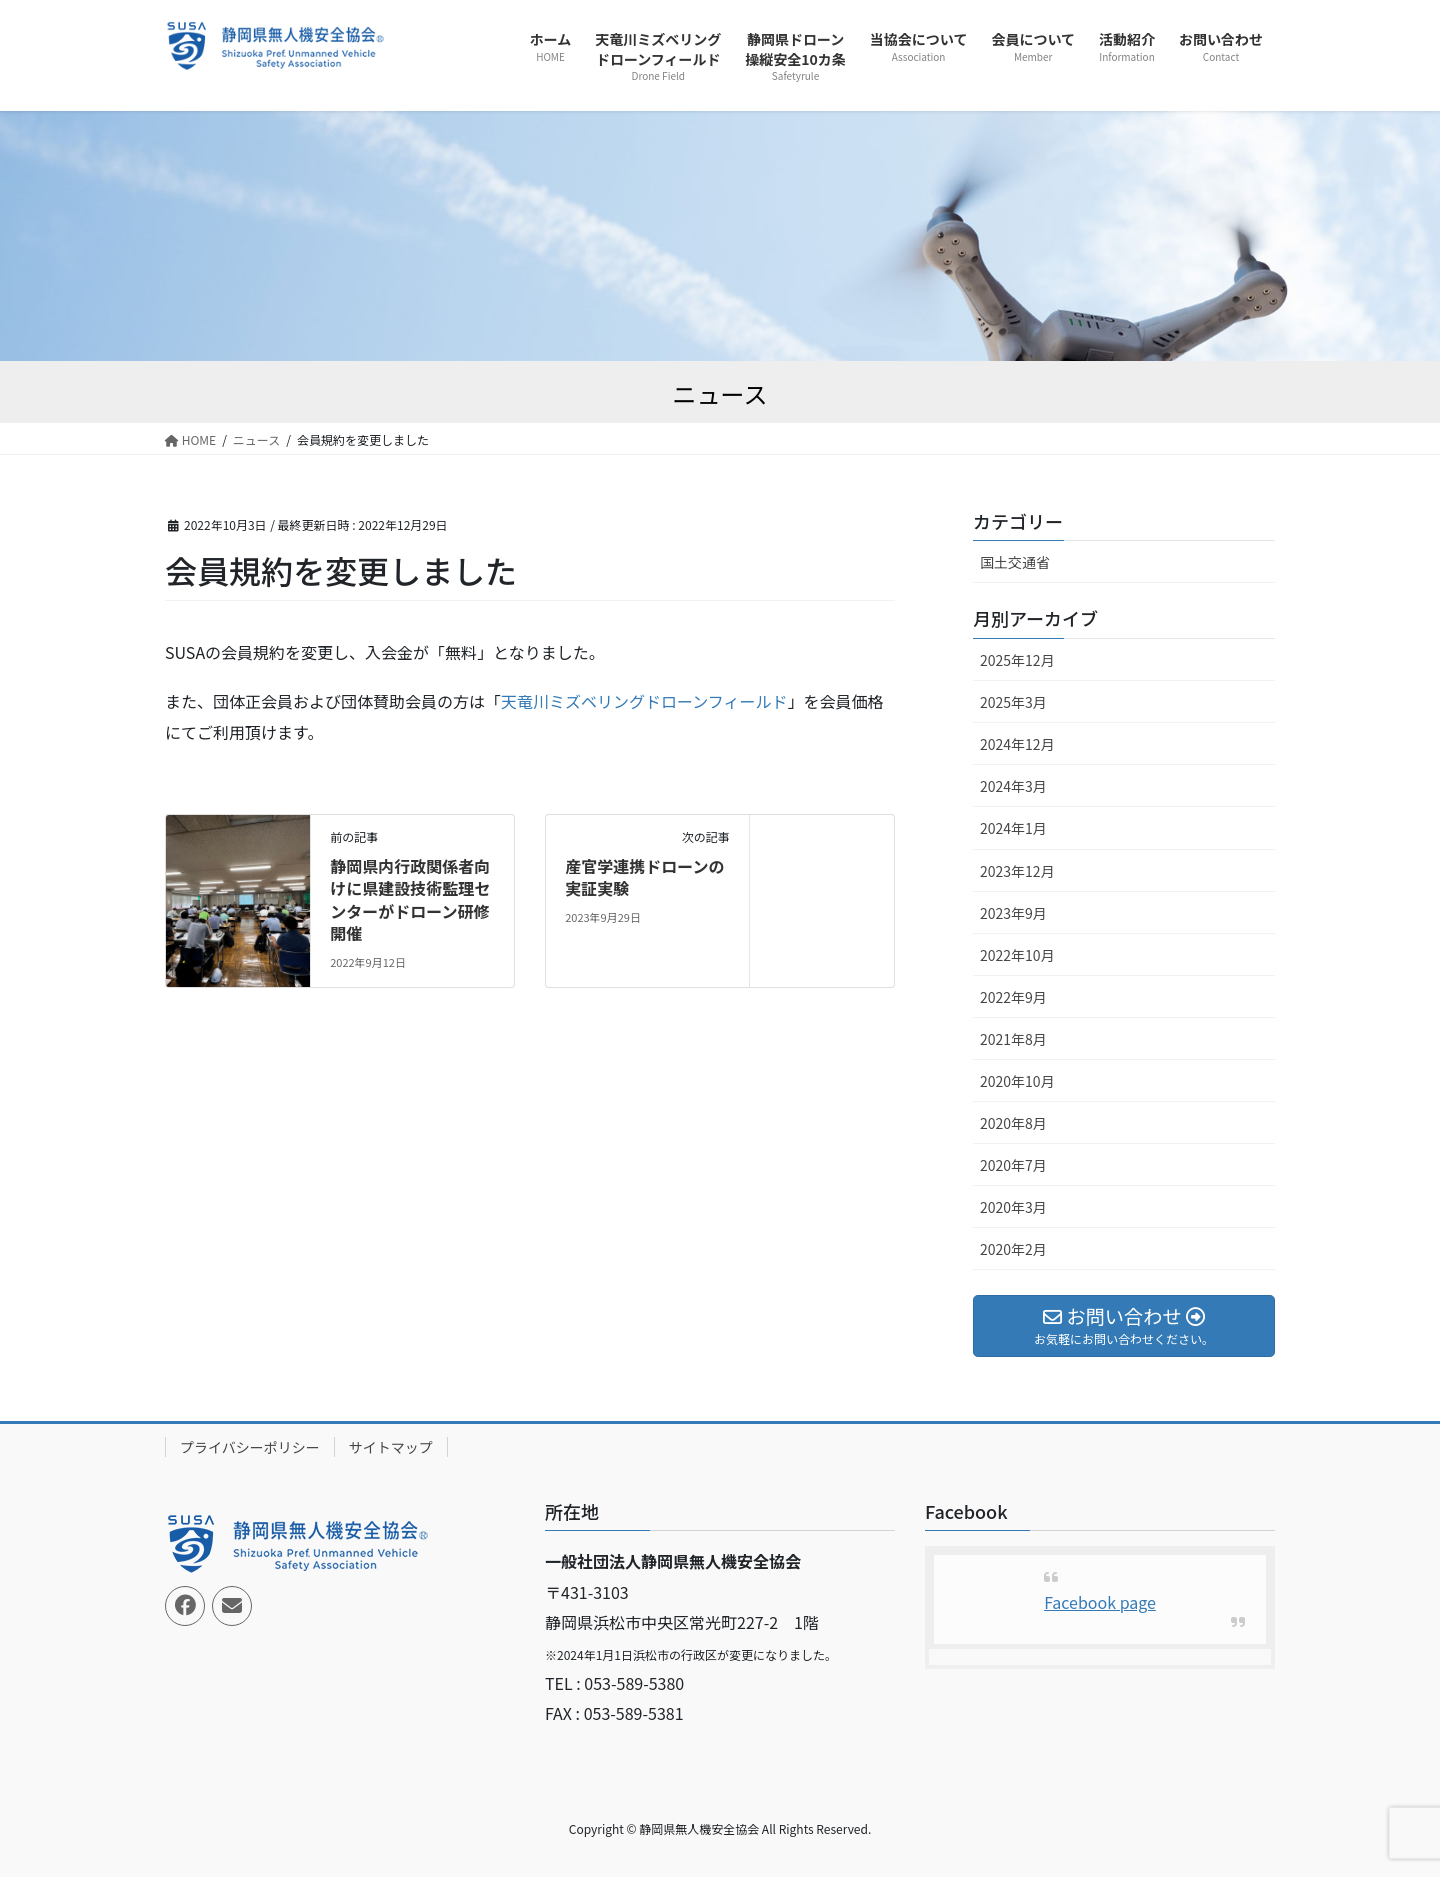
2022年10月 (1017, 955)
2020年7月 (1013, 1165)
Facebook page (1100, 1602)
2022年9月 (1013, 997)
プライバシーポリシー (250, 1447)
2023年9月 (1013, 913)
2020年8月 (1013, 1123)
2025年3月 (1013, 702)
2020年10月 (1017, 1081)
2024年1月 (1013, 828)
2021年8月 (1013, 1039)
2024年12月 (1017, 744)
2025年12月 (1017, 660)
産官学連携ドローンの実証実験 (644, 877)
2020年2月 (1013, 1249)
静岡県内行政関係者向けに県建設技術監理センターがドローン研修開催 (410, 899)
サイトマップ (391, 1447)
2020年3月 (1013, 1207)
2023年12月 (1017, 871)
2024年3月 (1013, 786)
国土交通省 (1015, 562)
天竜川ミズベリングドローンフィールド (644, 701)
